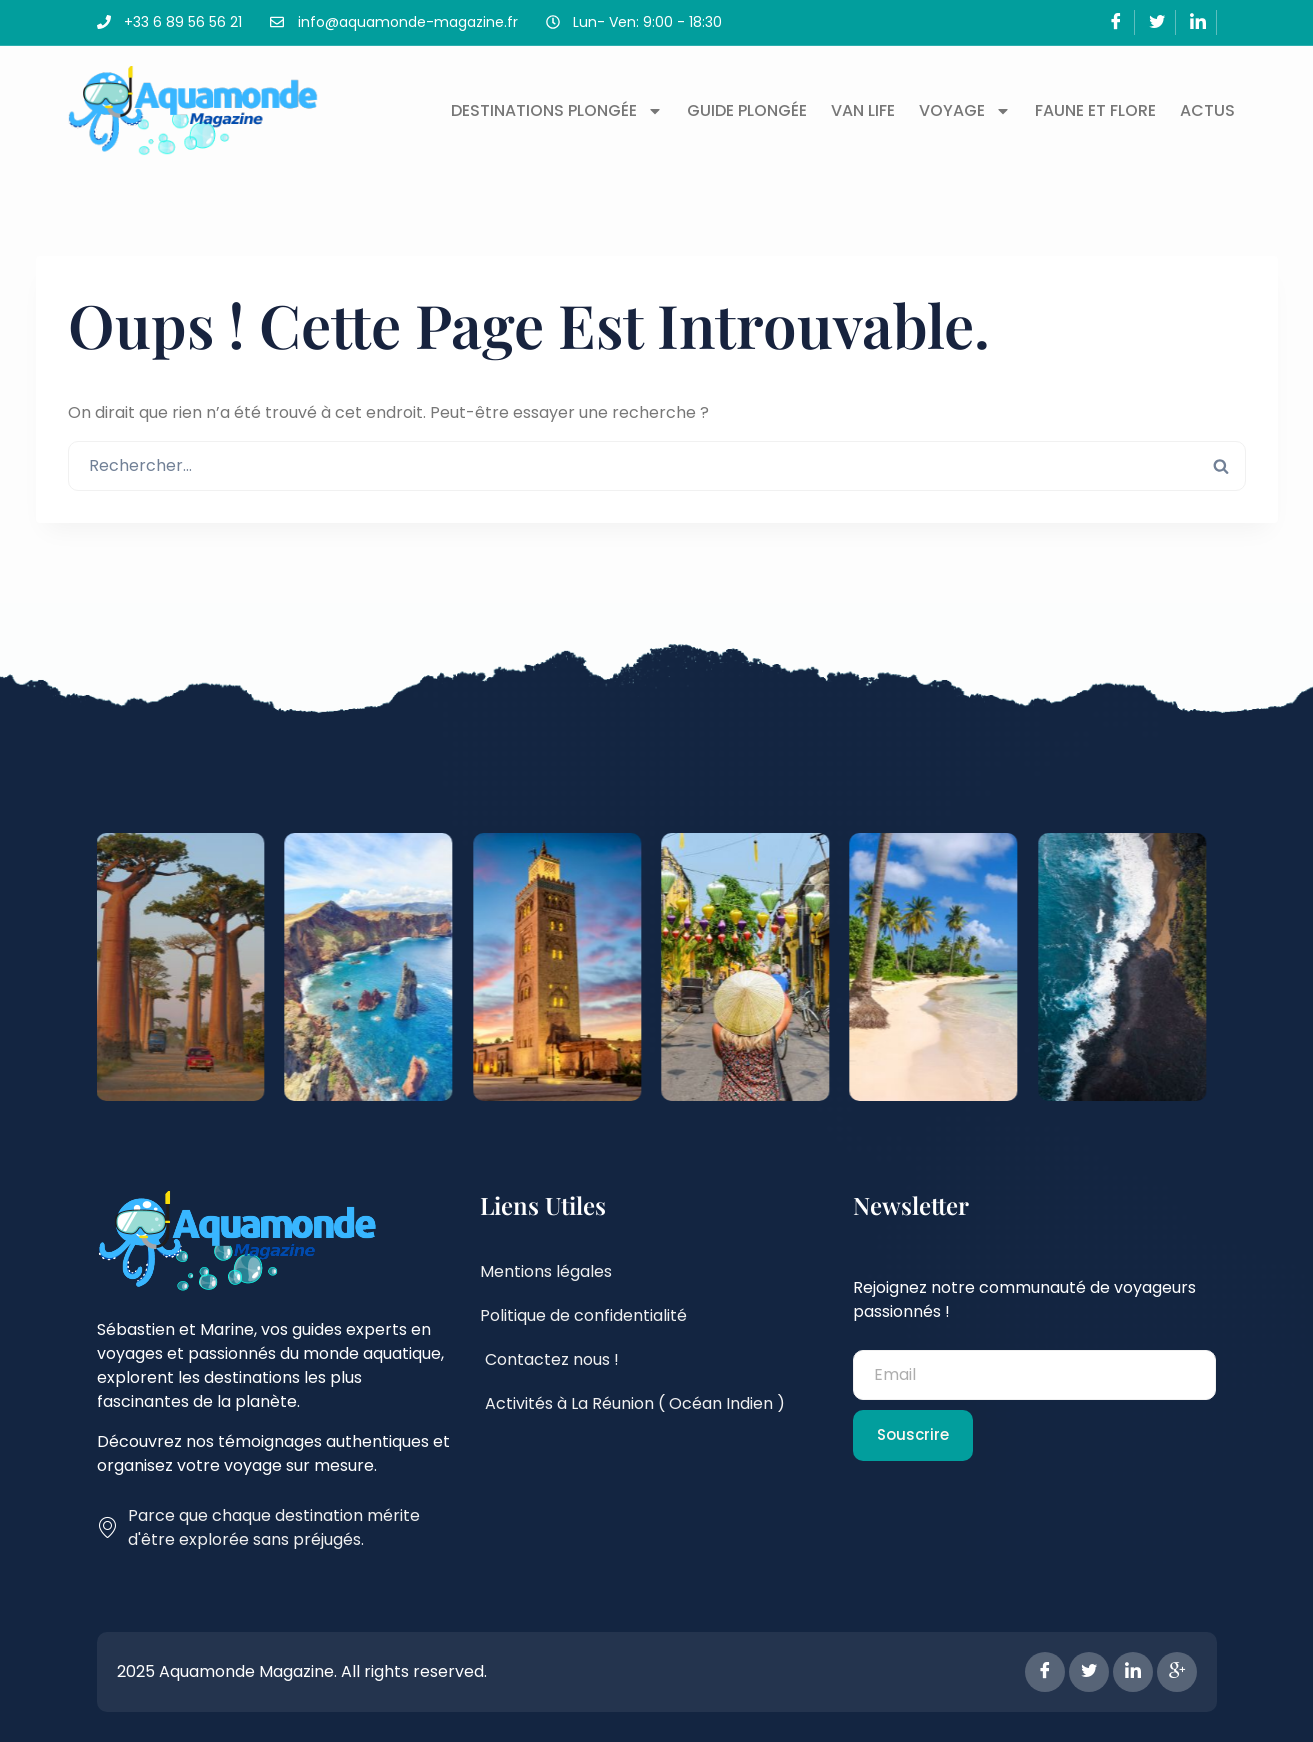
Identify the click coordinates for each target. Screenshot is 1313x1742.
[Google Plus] (1177, 1672)
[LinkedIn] (1198, 22)
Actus (1207, 110)
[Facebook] (1116, 22)
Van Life (863, 110)
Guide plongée (747, 110)
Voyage (965, 111)
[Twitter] (1157, 22)
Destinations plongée (557, 111)
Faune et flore (1095, 110)
